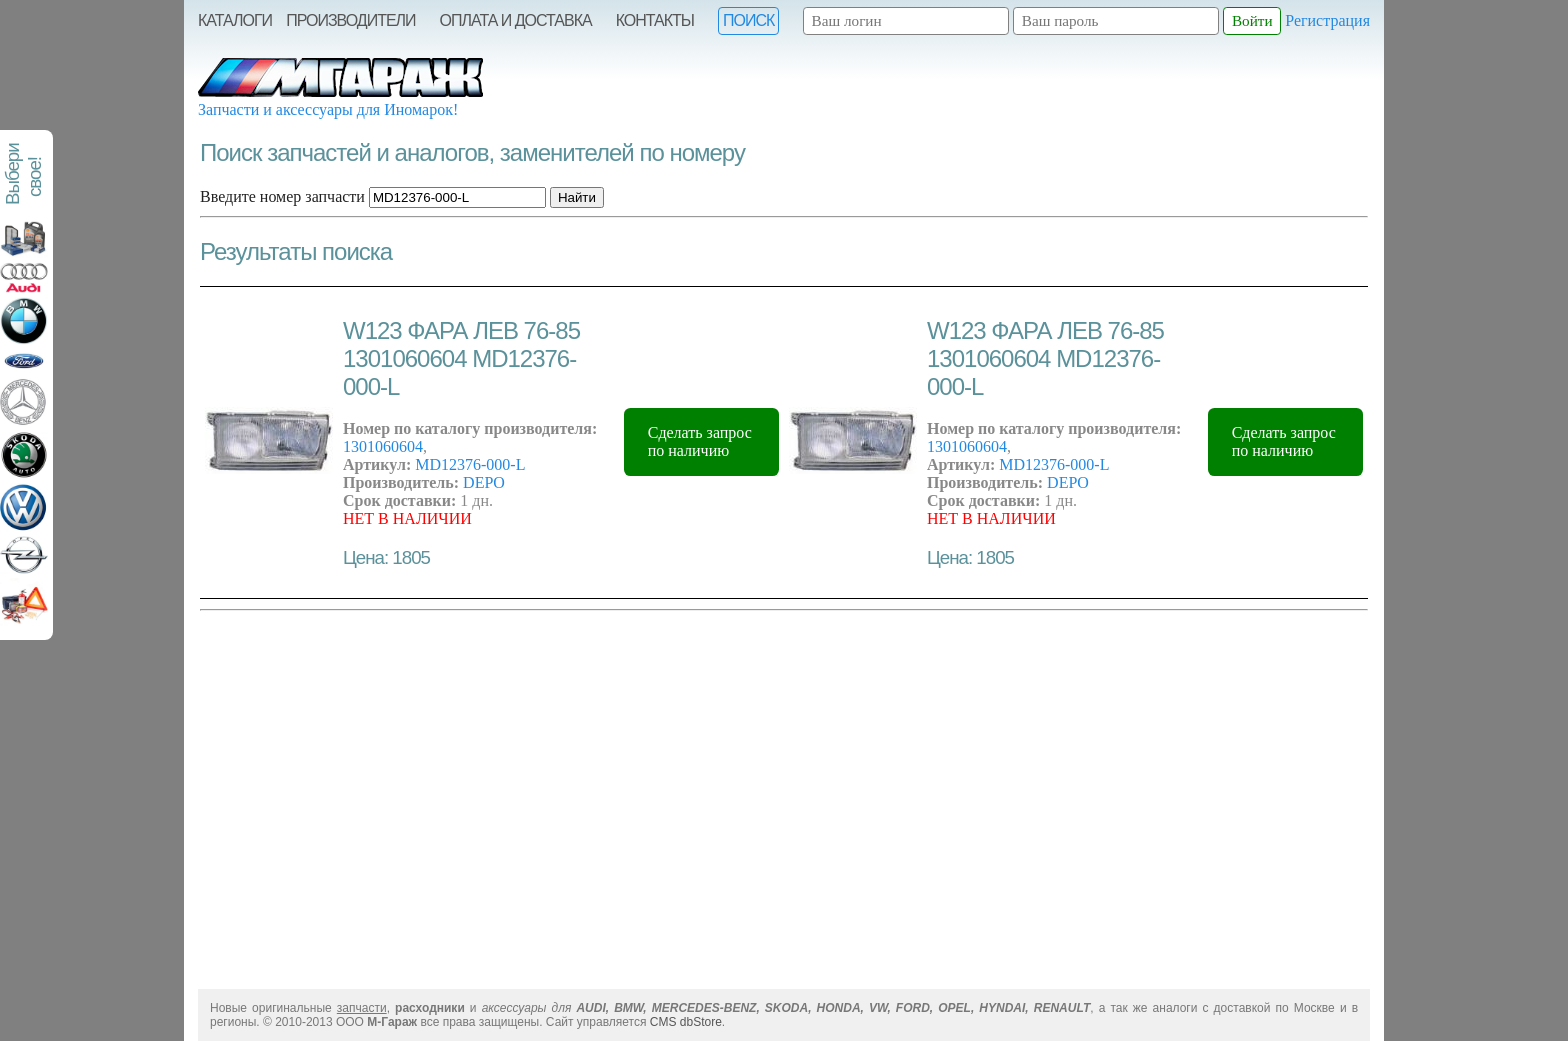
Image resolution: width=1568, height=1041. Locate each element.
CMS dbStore (686, 1022)
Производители (350, 20)
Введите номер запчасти (282, 196)
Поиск (748, 20)
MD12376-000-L (470, 464)
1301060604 (383, 446)
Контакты (655, 20)
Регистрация (1327, 20)
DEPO (484, 482)
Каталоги (235, 20)
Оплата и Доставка (516, 20)
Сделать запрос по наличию (700, 441)
